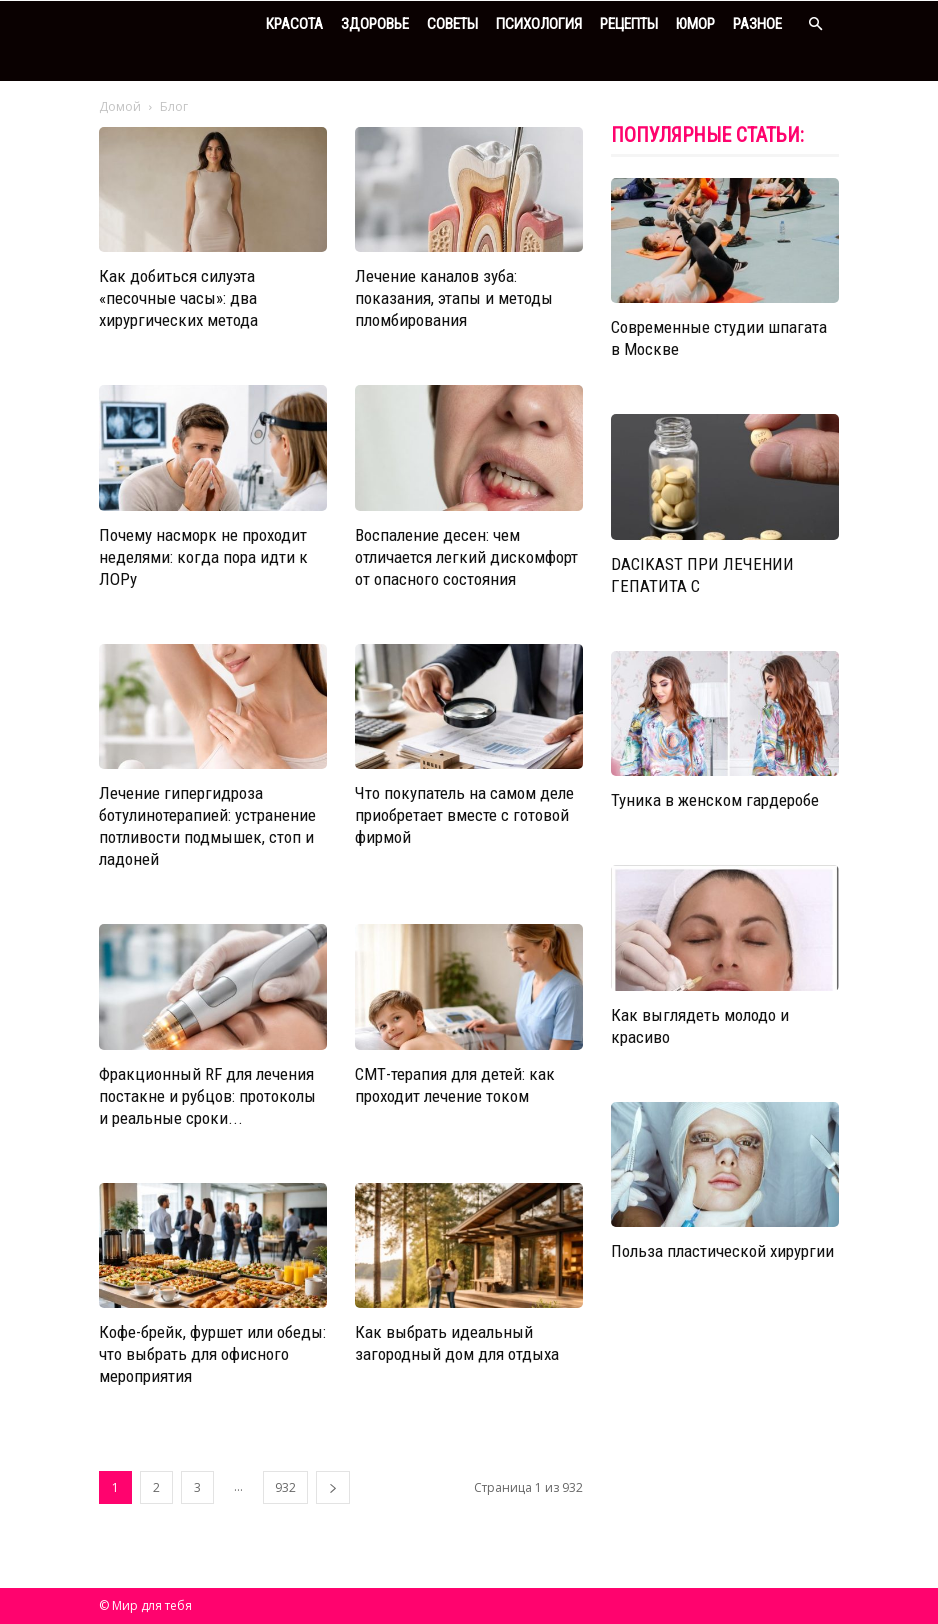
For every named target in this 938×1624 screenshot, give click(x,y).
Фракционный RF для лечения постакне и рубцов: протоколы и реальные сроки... (207, 1096)
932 (285, 1487)
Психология (539, 24)
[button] (815, 24)
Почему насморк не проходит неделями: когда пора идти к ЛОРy (203, 557)
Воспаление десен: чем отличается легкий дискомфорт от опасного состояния (466, 557)
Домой (120, 106)
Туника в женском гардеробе (715, 800)
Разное (757, 24)
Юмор (695, 24)
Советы (452, 24)
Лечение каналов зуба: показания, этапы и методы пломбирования (454, 298)
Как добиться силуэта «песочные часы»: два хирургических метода (178, 298)
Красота (294, 24)
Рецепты (629, 24)
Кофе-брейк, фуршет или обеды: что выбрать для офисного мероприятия (212, 1354)
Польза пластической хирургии (722, 1251)
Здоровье (375, 24)
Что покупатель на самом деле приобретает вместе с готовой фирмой (464, 815)
